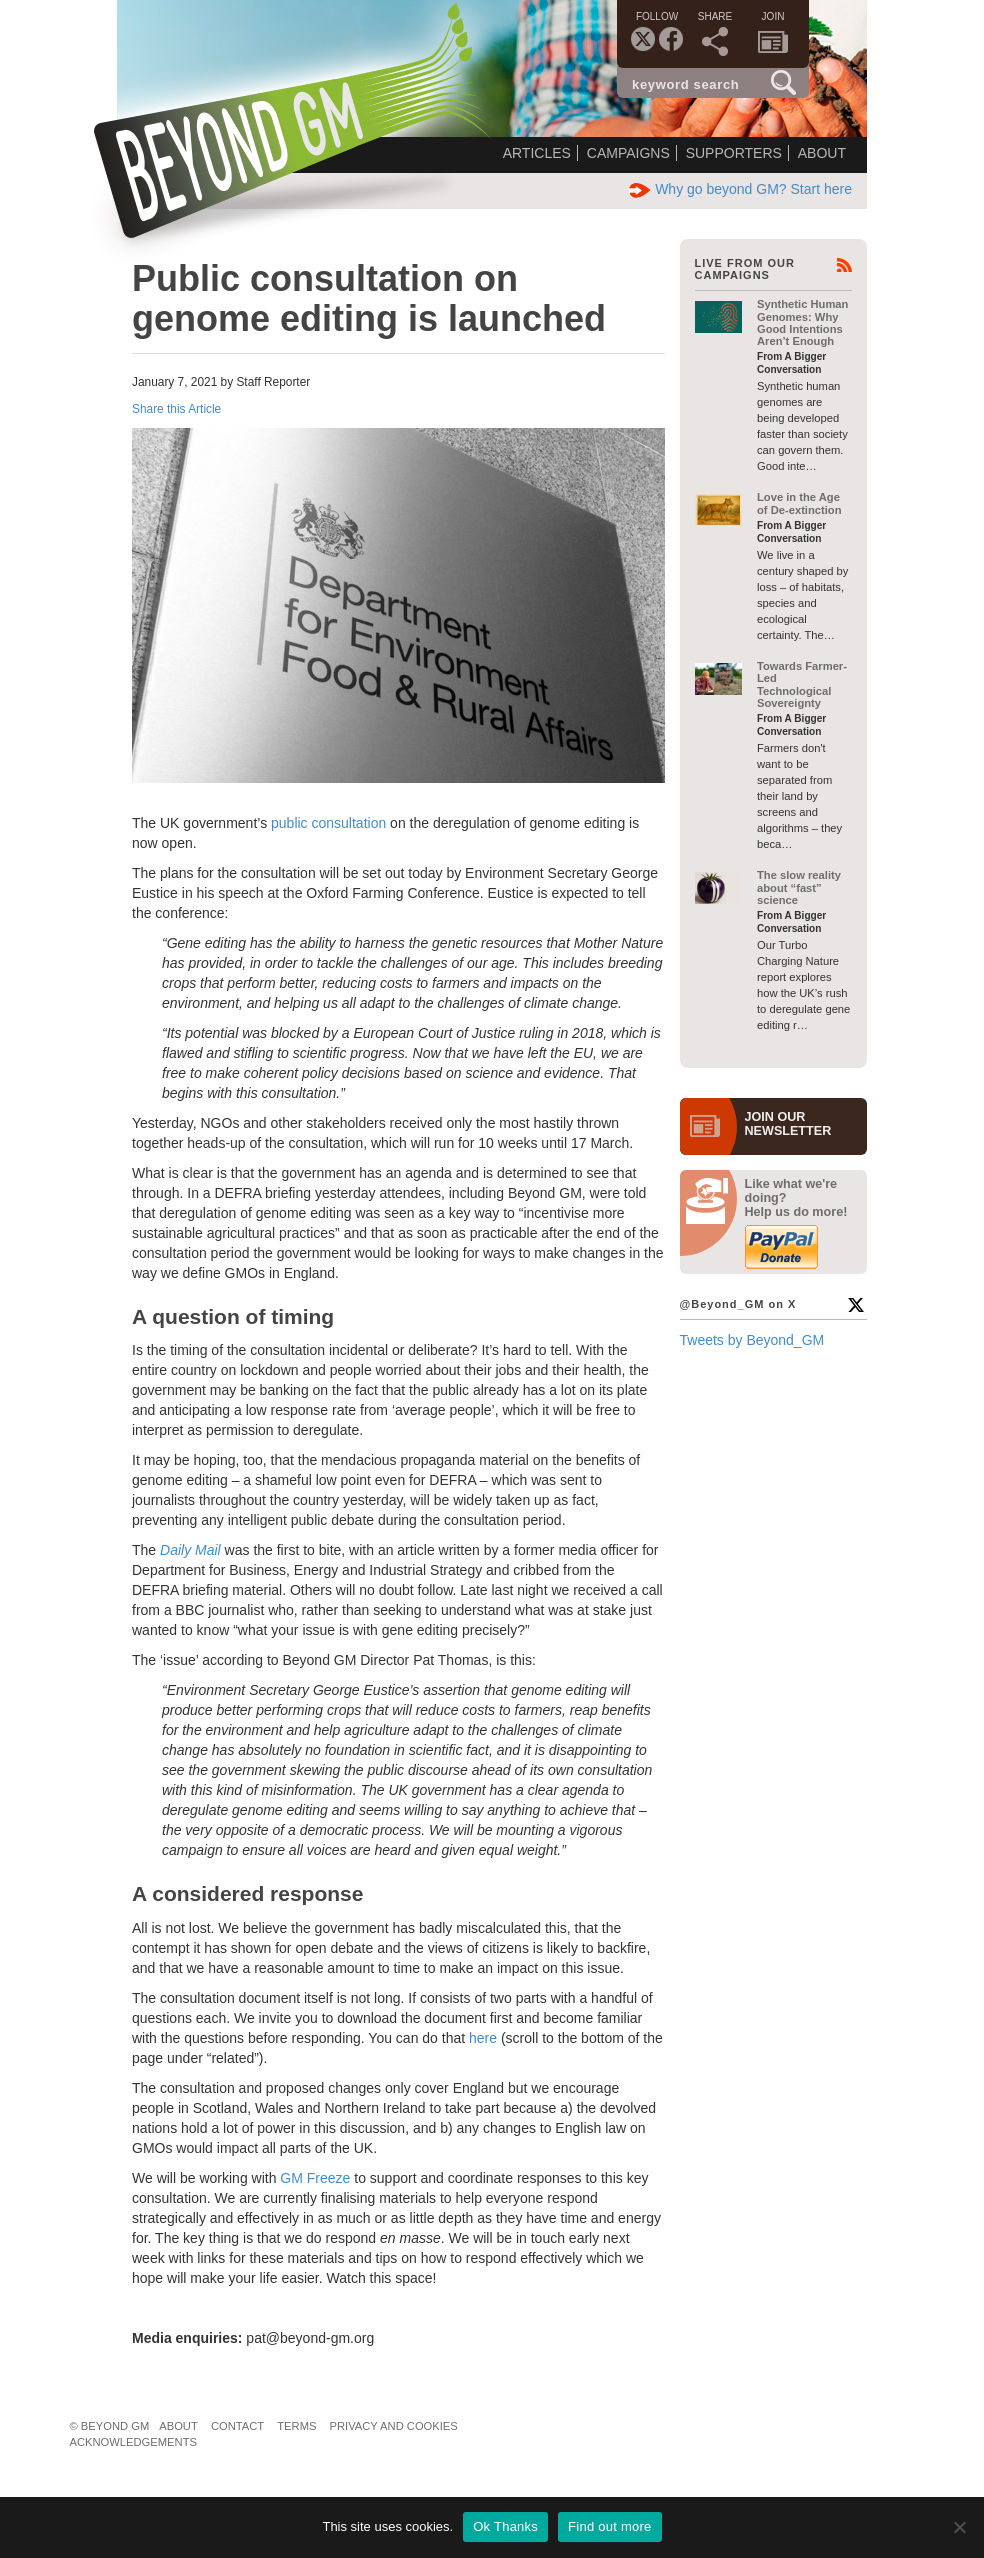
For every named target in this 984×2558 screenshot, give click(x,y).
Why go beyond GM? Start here (740, 189)
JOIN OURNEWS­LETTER (788, 1124)
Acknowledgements (133, 2442)
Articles (537, 153)
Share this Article (176, 409)
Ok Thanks (505, 2526)
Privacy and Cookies (394, 2426)
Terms (296, 2426)
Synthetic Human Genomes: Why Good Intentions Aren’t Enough (802, 322)
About (822, 153)
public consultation (328, 823)
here (483, 2038)
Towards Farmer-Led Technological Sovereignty (802, 684)
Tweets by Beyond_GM (752, 1340)
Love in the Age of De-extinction (799, 503)
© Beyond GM (110, 2426)
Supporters (734, 153)
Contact (237, 2426)
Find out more (609, 2526)
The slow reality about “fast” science (799, 887)
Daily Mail (190, 1550)
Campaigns (628, 153)
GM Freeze (315, 2178)
